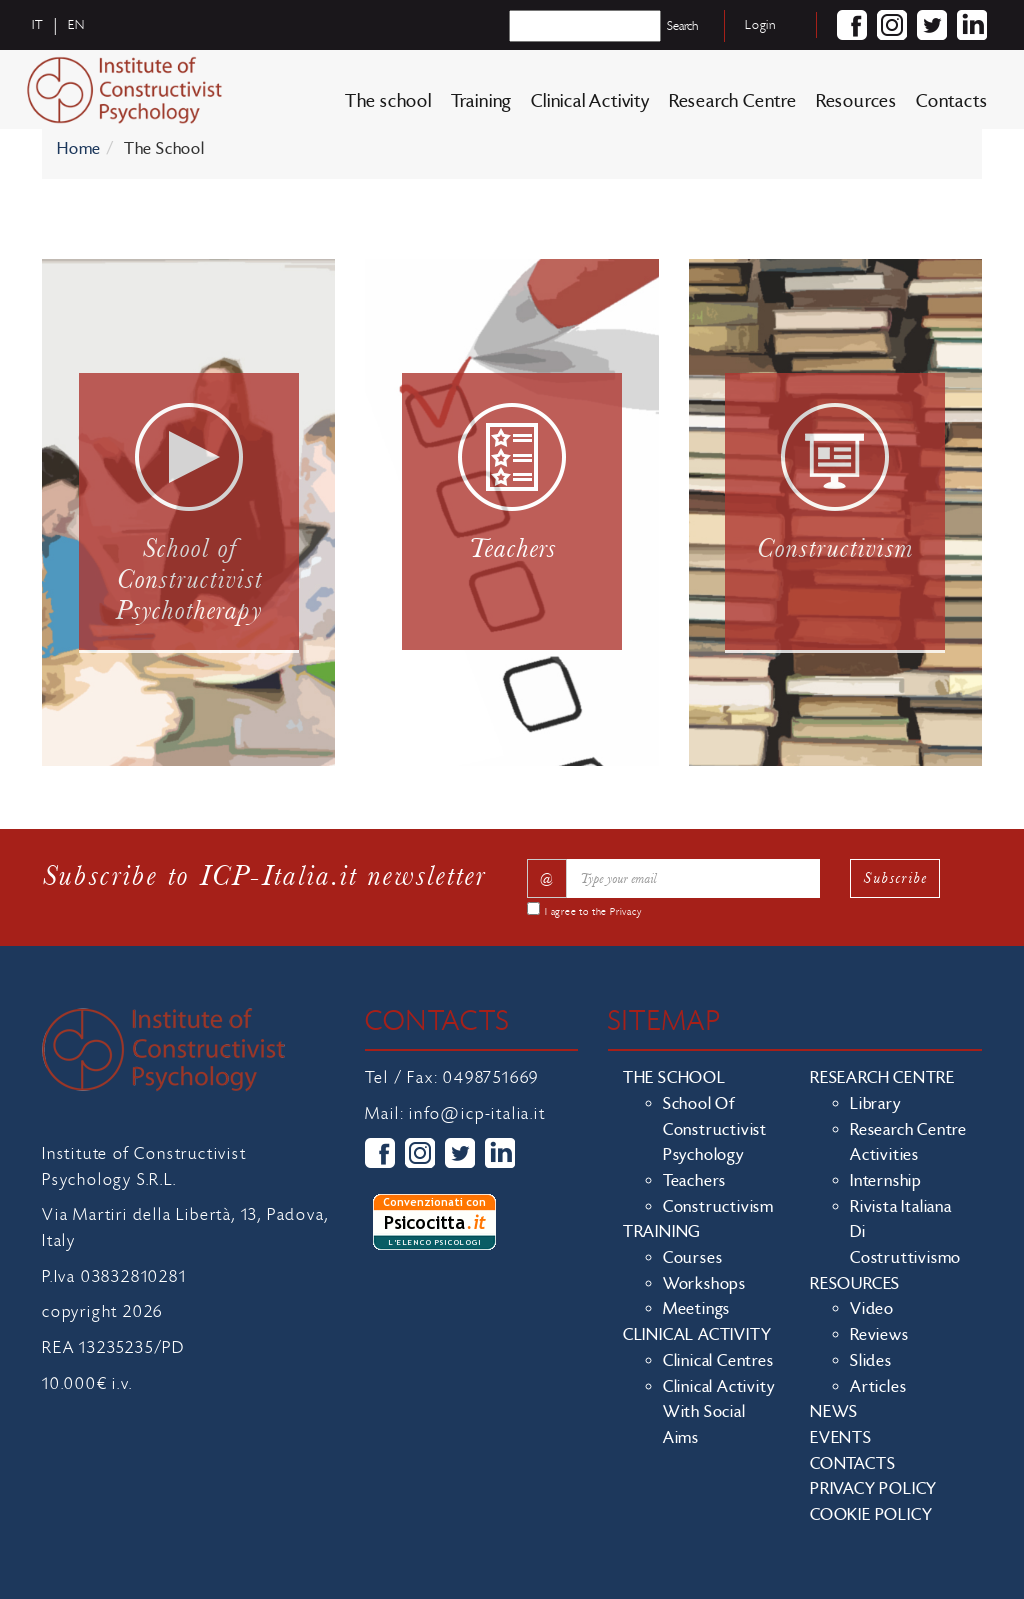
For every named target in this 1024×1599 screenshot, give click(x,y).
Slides (871, 1361)
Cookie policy (871, 1515)
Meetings (696, 1309)
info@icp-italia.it (477, 1114)
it (38, 25)
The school (388, 101)
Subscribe (895, 877)
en (76, 25)
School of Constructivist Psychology (715, 1129)
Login (760, 25)
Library (875, 1104)
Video (872, 1309)
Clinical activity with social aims (719, 1412)
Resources (856, 101)
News (834, 1412)
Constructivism (718, 1207)
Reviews (879, 1335)
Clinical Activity (590, 101)
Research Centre (733, 101)
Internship (886, 1181)
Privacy (626, 912)
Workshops (704, 1284)
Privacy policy (873, 1489)
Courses (693, 1258)
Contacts (951, 101)
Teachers (694, 1181)
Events (841, 1438)
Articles (878, 1387)
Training (481, 101)
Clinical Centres (718, 1361)
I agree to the (593, 912)
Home (79, 149)
